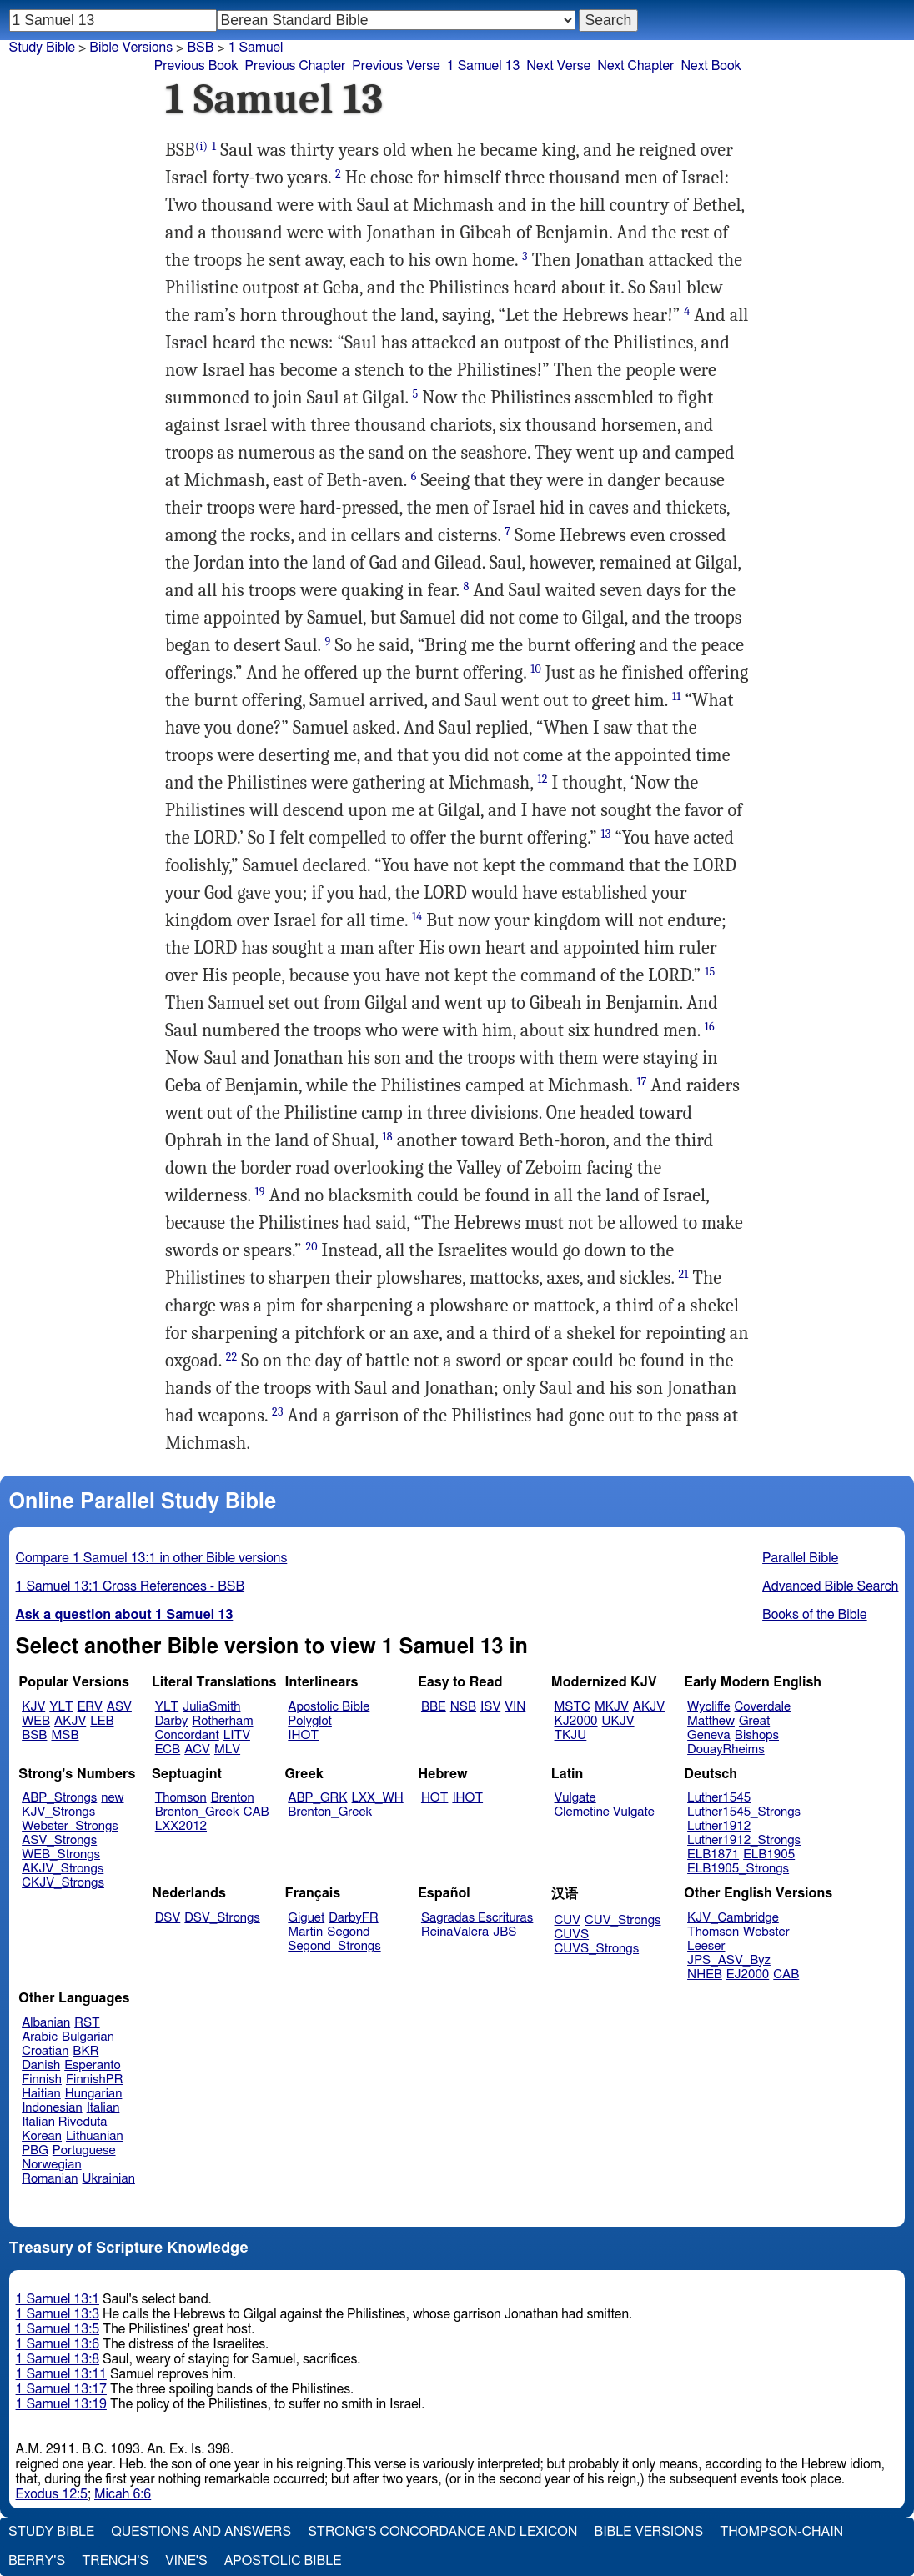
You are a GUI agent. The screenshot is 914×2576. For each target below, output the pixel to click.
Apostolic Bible (283, 2561)
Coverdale (763, 1707)
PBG (35, 2150)
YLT (61, 1707)
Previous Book (196, 66)
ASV (119, 1707)
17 (641, 1082)
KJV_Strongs (58, 1812)
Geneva (709, 1735)
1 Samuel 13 (483, 66)
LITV (236, 1735)
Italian (103, 2108)
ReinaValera (455, 1932)
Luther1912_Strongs (744, 1840)
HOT (434, 1798)
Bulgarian (88, 2037)
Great (754, 1721)
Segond (348, 1932)
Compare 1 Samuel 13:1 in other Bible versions (152, 1558)
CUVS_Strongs (597, 1948)
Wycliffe (708, 1707)
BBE (433, 1707)
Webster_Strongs (70, 1826)
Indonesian (52, 2108)
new (112, 1798)
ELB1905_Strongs (738, 1868)
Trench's (115, 2561)
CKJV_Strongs (63, 1883)
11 (676, 696)
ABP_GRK (317, 1798)
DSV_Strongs (222, 1918)
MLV (227, 1749)
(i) (201, 146)
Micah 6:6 (122, 2494)
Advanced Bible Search (830, 1586)
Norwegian (51, 2164)
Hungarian (94, 2093)
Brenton (232, 1798)
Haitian (41, 2093)
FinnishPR (94, 2079)
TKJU (571, 1735)
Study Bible (42, 47)
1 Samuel (256, 47)
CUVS (572, 1934)
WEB (36, 1721)
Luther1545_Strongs (744, 1812)
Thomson (181, 1798)
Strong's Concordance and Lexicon (442, 2531)
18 (388, 1137)
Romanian (50, 2179)
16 (710, 1027)
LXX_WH (378, 1798)
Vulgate (575, 1798)
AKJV (70, 1721)
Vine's (186, 2561)
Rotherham (222, 1721)
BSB (200, 47)
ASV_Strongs (59, 1840)
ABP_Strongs (59, 1798)
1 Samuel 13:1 (57, 2299)
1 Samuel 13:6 (57, 2344)
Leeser (706, 1946)
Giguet (306, 1918)
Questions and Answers (201, 2531)
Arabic (40, 2037)
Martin (305, 1932)
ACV (197, 1749)
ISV (490, 1707)
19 (260, 1192)
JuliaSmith (211, 1707)
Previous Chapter (295, 66)
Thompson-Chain (781, 2531)
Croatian (45, 2051)
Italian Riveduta (64, 2122)
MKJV (612, 1707)
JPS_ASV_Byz (729, 1960)
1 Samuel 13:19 (61, 2404)
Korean (42, 2136)
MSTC (572, 1707)
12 (542, 779)
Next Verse (558, 66)
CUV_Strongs (622, 1920)
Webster (766, 1932)
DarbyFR (354, 1918)
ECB (167, 1749)
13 (606, 834)
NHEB (704, 1974)
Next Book (710, 66)
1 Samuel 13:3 (57, 2314)
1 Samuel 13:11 (61, 2374)
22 (232, 1357)
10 (535, 669)
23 (277, 1412)
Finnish (42, 2079)
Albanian (46, 2023)
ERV (90, 1707)
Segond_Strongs (334, 1946)
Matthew (711, 1721)
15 (710, 972)
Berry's (36, 2561)
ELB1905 (769, 1854)
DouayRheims (726, 1749)
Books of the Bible (814, 1614)
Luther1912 (719, 1826)
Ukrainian (109, 2179)
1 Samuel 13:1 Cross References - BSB (130, 1586)
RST (87, 2023)
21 (684, 1274)
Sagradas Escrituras (477, 1918)
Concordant (187, 1735)
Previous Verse (395, 66)
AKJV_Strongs (62, 1868)
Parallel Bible (800, 1558)
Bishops (757, 1735)
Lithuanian (94, 2136)
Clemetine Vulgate (605, 1812)
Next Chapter (635, 66)
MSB (64, 1735)
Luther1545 (719, 1798)
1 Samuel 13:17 (61, 2389)
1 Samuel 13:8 (57, 2359)
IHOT (303, 1735)
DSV (168, 1918)
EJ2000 (747, 1974)
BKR (85, 2051)
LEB (101, 1721)
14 (417, 917)
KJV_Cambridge (733, 1918)
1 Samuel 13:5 (57, 2329)
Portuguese (84, 2150)
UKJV (618, 1721)
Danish (41, 2065)
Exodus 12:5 (52, 2494)
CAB (256, 1812)
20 (311, 1247)
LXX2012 (181, 1826)
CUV (568, 1920)
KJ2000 (576, 1721)
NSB (463, 1707)
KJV (33, 1707)
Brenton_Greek (197, 1812)
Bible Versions (131, 47)
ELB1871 (713, 1854)
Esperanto (92, 2065)
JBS (504, 1932)
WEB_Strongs (61, 1854)
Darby (171, 1721)
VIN (515, 1707)
